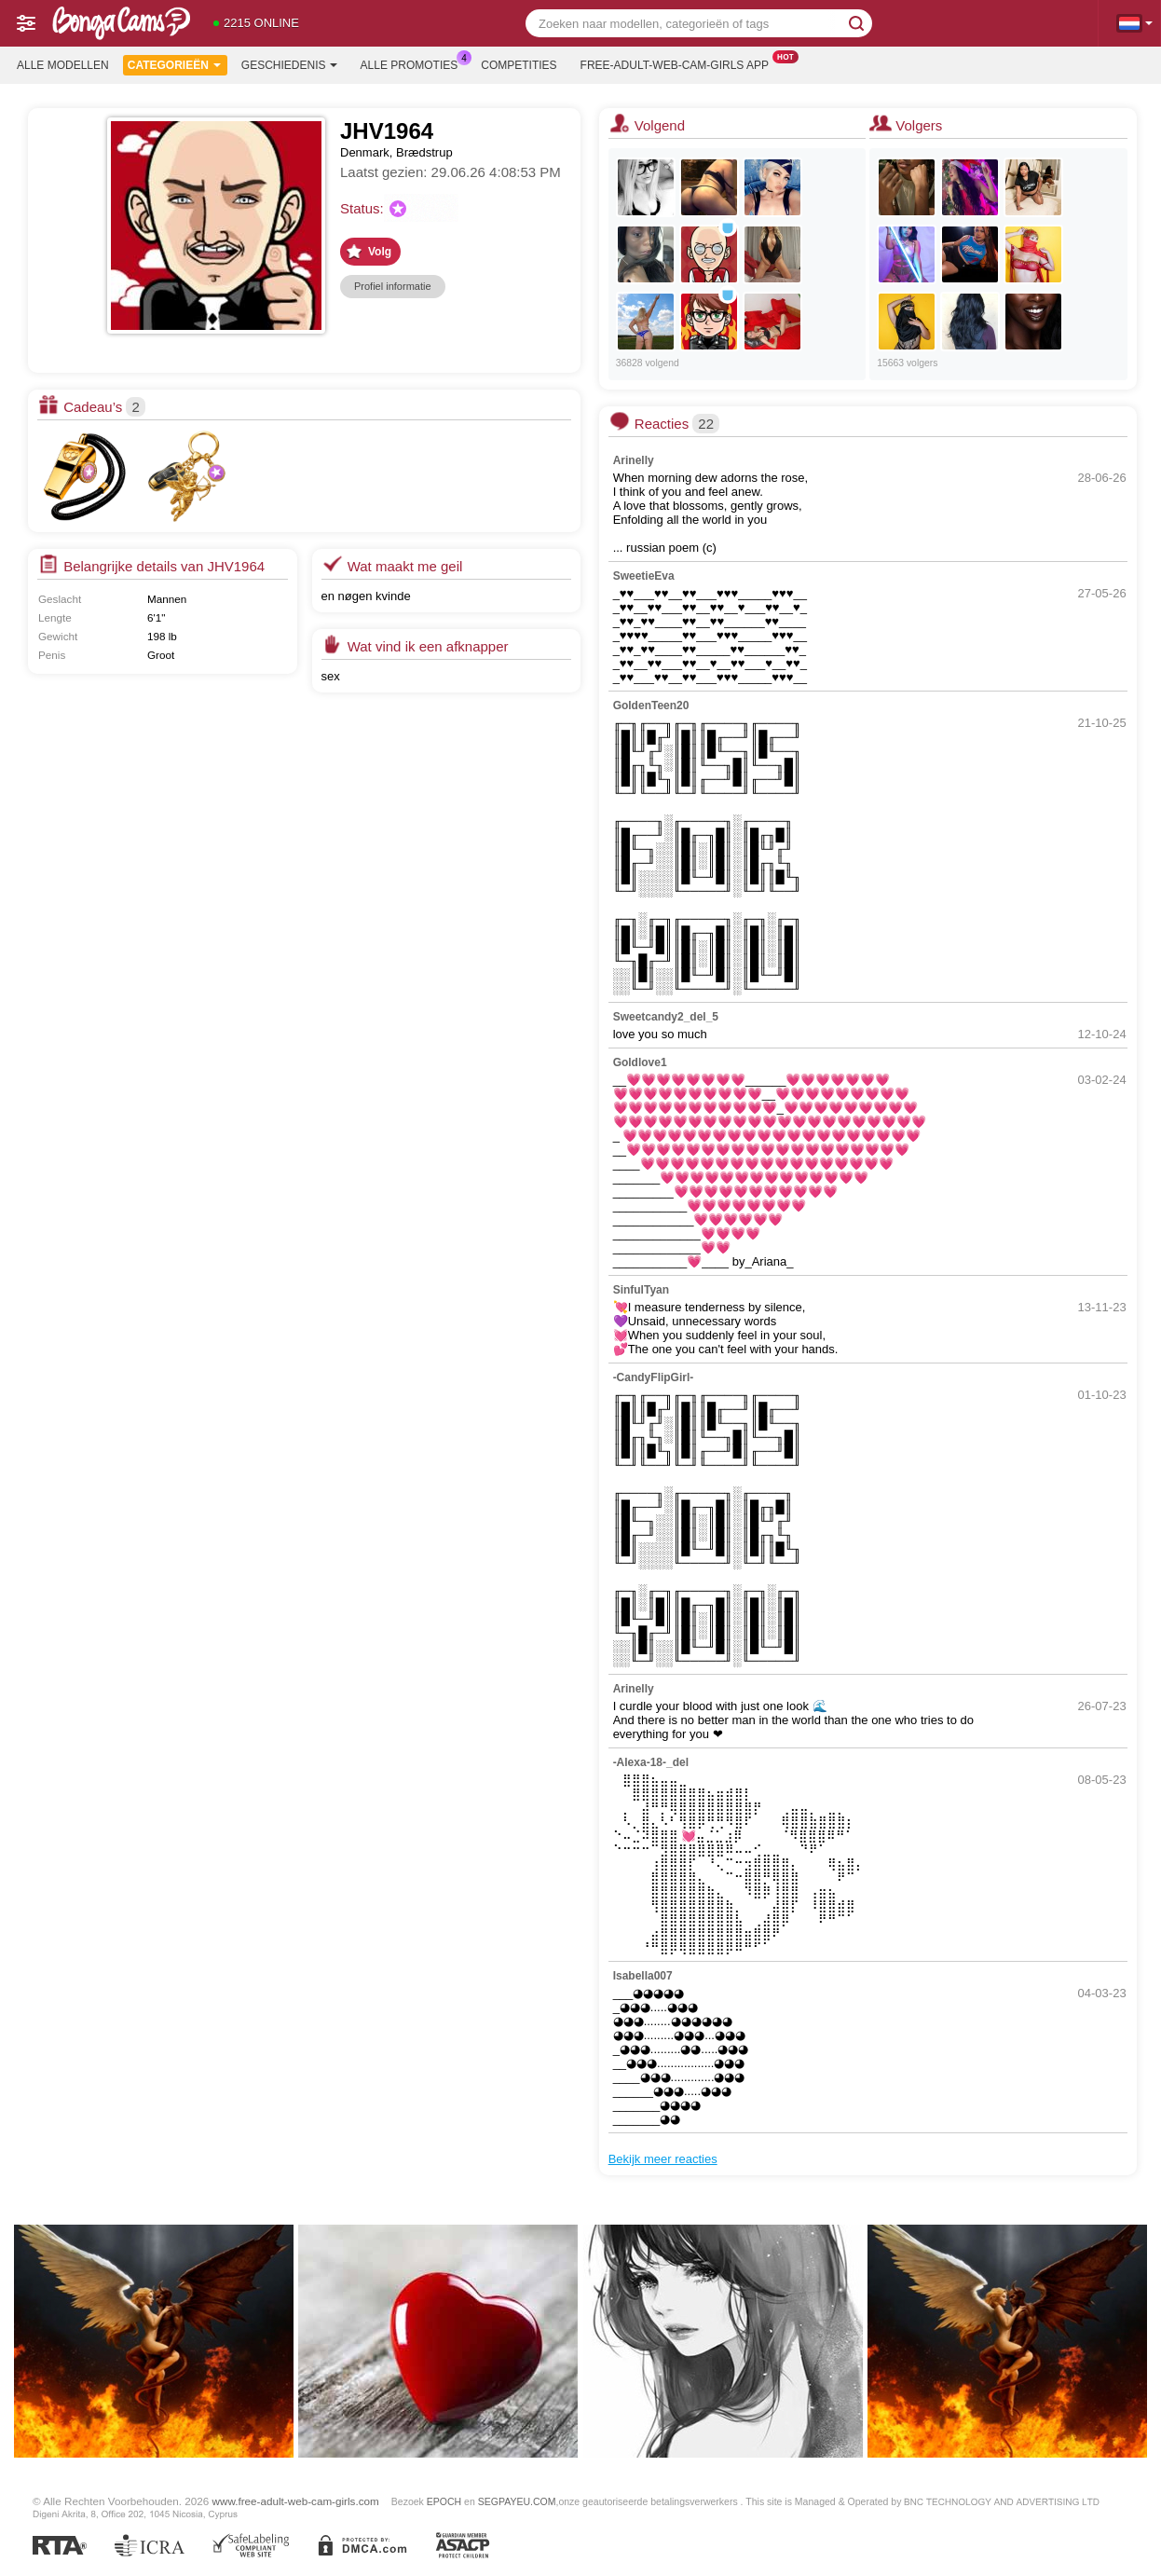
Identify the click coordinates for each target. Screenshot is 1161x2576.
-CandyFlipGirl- (653, 1377)
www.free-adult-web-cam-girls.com (295, 2501)
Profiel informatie (392, 286)
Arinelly (633, 460)
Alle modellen (63, 65)
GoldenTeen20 (651, 705)
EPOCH (444, 2501)
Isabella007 (643, 1975)
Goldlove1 (640, 1062)
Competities (518, 65)
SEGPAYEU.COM (517, 2501)
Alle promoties (414, 63)
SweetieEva (644, 575)
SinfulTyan (641, 1289)
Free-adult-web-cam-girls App (679, 63)
